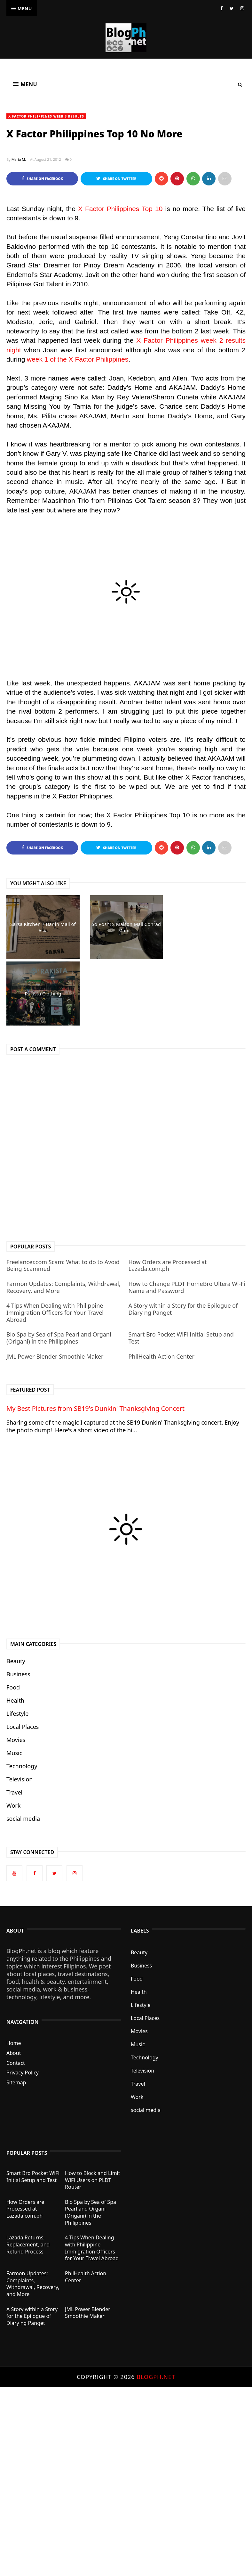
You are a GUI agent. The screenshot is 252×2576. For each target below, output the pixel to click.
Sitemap (16, 2082)
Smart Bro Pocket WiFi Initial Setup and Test (180, 1337)
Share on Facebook (42, 178)
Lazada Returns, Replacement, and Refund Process (28, 2244)
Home (13, 2043)
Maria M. (19, 159)
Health (15, 1700)
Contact (15, 2062)
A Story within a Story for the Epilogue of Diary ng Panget (183, 1309)
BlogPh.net (156, 2377)
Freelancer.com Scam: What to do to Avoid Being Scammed (63, 1265)
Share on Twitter (116, 178)
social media (23, 1818)
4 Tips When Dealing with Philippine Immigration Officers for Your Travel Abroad (55, 1312)
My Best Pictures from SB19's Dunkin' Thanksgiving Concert (95, 1408)
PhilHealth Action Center (161, 1356)
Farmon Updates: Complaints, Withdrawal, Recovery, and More (63, 1287)
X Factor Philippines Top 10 (120, 208)
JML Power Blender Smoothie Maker (54, 1356)
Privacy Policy (22, 2072)
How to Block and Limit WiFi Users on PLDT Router (92, 2180)
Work (13, 1805)
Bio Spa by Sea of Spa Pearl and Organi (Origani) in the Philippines (58, 1337)
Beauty (15, 1661)
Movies (15, 1740)
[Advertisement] (123, 2460)
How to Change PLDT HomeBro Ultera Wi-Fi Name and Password (186, 1287)
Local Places (22, 1726)
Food (13, 1687)
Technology (21, 1766)
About (13, 2053)
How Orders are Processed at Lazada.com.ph (167, 1265)
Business (18, 1674)
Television (19, 1779)
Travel (14, 1792)
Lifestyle (17, 1713)
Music (14, 1753)
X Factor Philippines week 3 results (46, 116)
